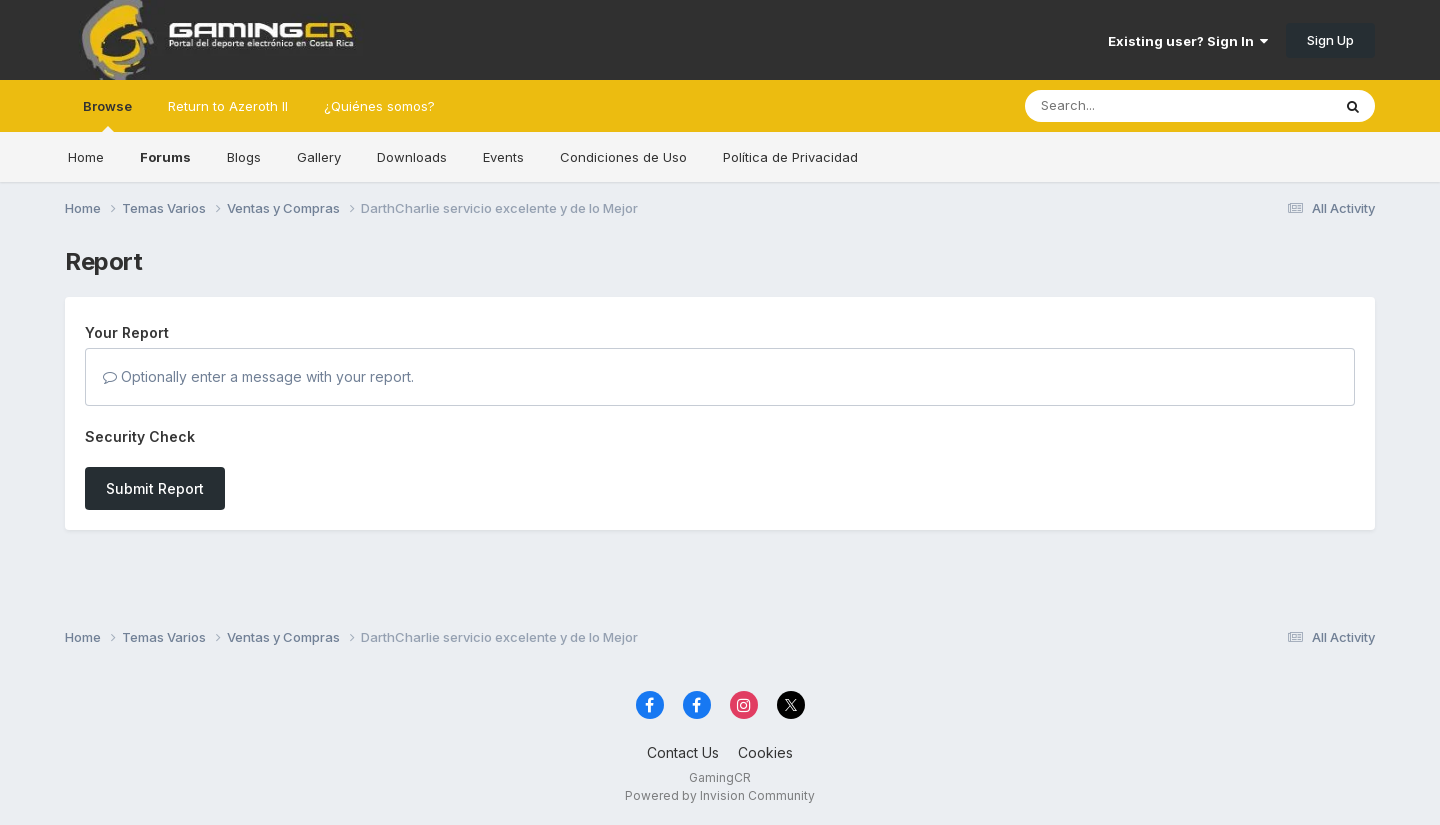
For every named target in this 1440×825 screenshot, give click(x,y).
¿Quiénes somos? (379, 106)
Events (503, 157)
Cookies (765, 752)
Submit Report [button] (155, 488)
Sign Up (1330, 40)
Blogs (244, 157)
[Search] (1123, 106)
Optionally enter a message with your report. (258, 376)
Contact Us (683, 752)
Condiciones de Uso (623, 157)
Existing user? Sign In (1188, 41)
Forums (165, 157)
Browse (107, 115)
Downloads (412, 157)
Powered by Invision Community (720, 795)
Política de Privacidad (790, 157)
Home (86, 157)
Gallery (319, 157)
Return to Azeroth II (228, 106)
